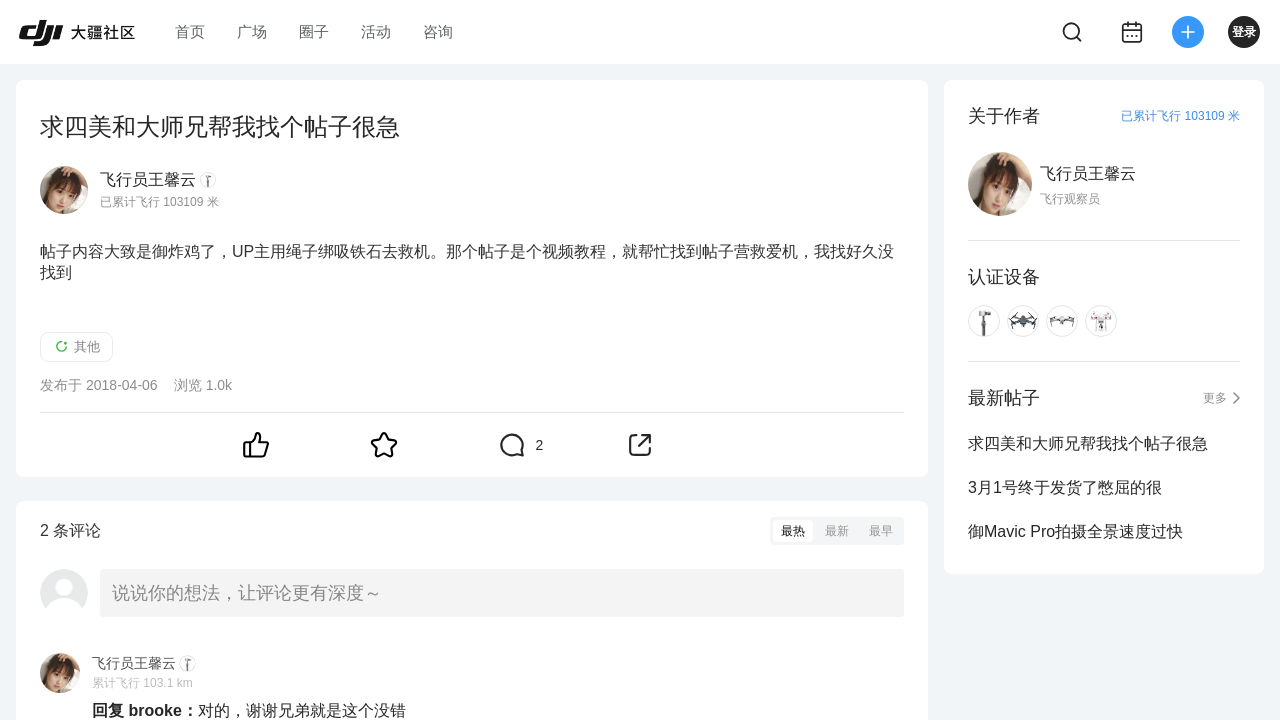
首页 (190, 31)
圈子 (314, 31)
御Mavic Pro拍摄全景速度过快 (1075, 531)
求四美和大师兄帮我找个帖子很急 (1088, 443)
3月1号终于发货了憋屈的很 (1065, 487)
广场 (252, 31)
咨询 (438, 31)
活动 (376, 31)
